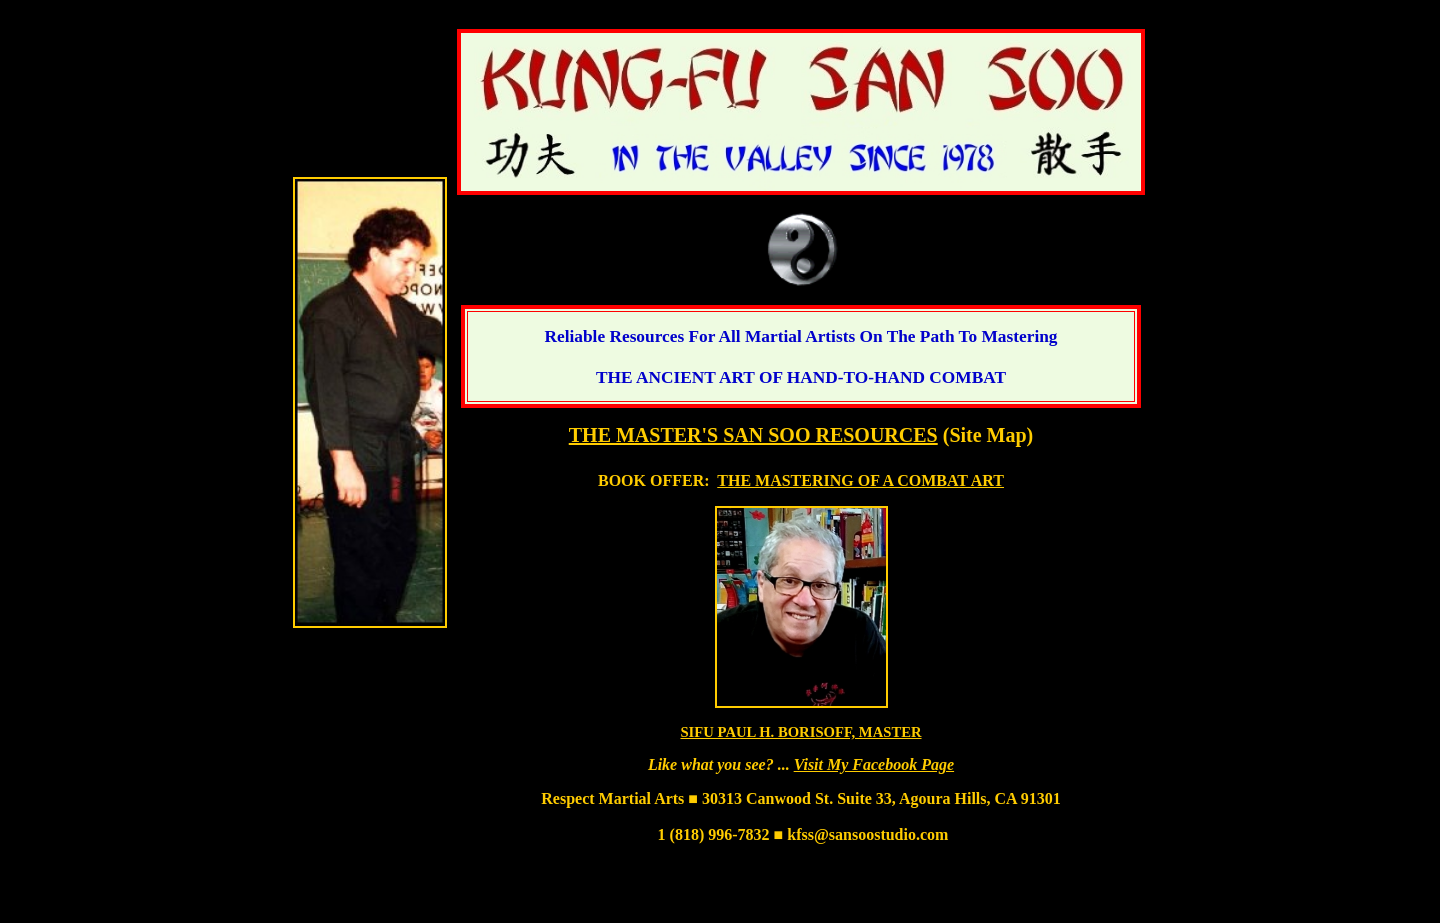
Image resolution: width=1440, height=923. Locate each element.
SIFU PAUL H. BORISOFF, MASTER (800, 732)
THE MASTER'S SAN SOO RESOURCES (753, 435)
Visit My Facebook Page (874, 764)
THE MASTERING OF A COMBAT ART (860, 480)
